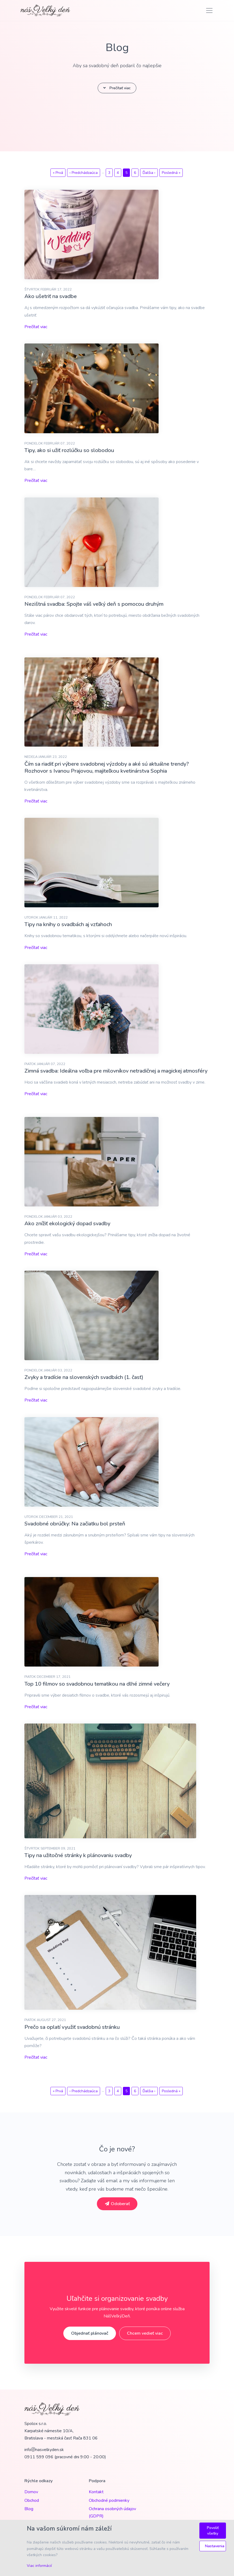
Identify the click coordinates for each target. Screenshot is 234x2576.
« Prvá (58, 172)
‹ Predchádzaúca (84, 172)
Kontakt (96, 2492)
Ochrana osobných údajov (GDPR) (112, 2512)
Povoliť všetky (213, 2530)
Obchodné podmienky (109, 2500)
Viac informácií (39, 2565)
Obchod (31, 2500)
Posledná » (171, 172)
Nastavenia (214, 2546)
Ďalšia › (148, 172)
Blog (28, 2509)
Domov (31, 2492)
